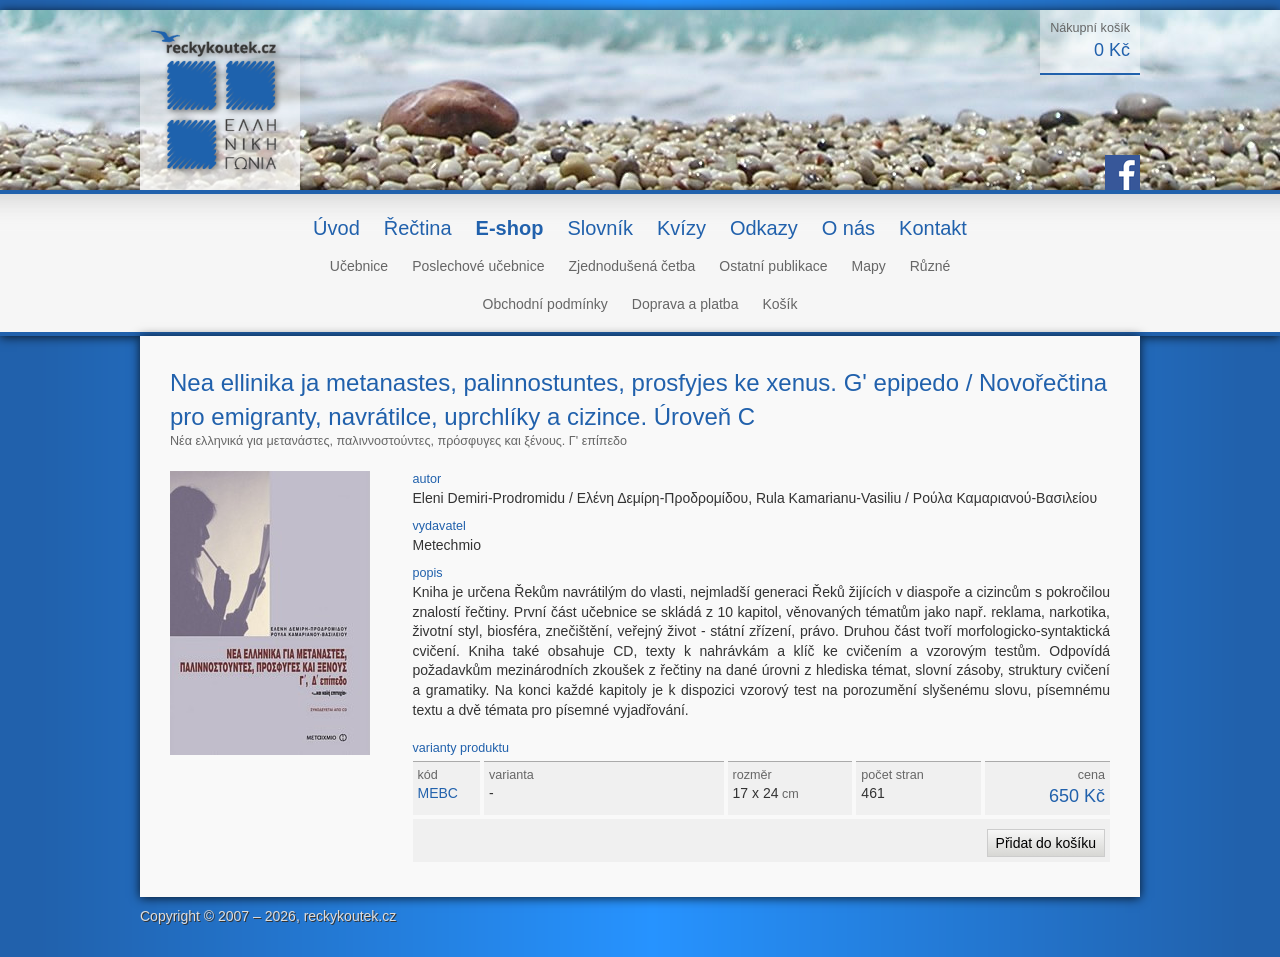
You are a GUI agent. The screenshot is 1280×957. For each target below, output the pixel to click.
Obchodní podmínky (545, 304)
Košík (779, 304)
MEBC (438, 793)
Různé (930, 266)
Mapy (869, 266)
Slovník (600, 228)
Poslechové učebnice (478, 266)
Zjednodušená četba (631, 266)
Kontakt (933, 228)
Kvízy (681, 228)
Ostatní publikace (773, 266)
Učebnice (359, 266)
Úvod (336, 228)
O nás (848, 228)
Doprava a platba (685, 304)
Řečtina (418, 228)
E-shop (510, 228)
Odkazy (764, 228)
